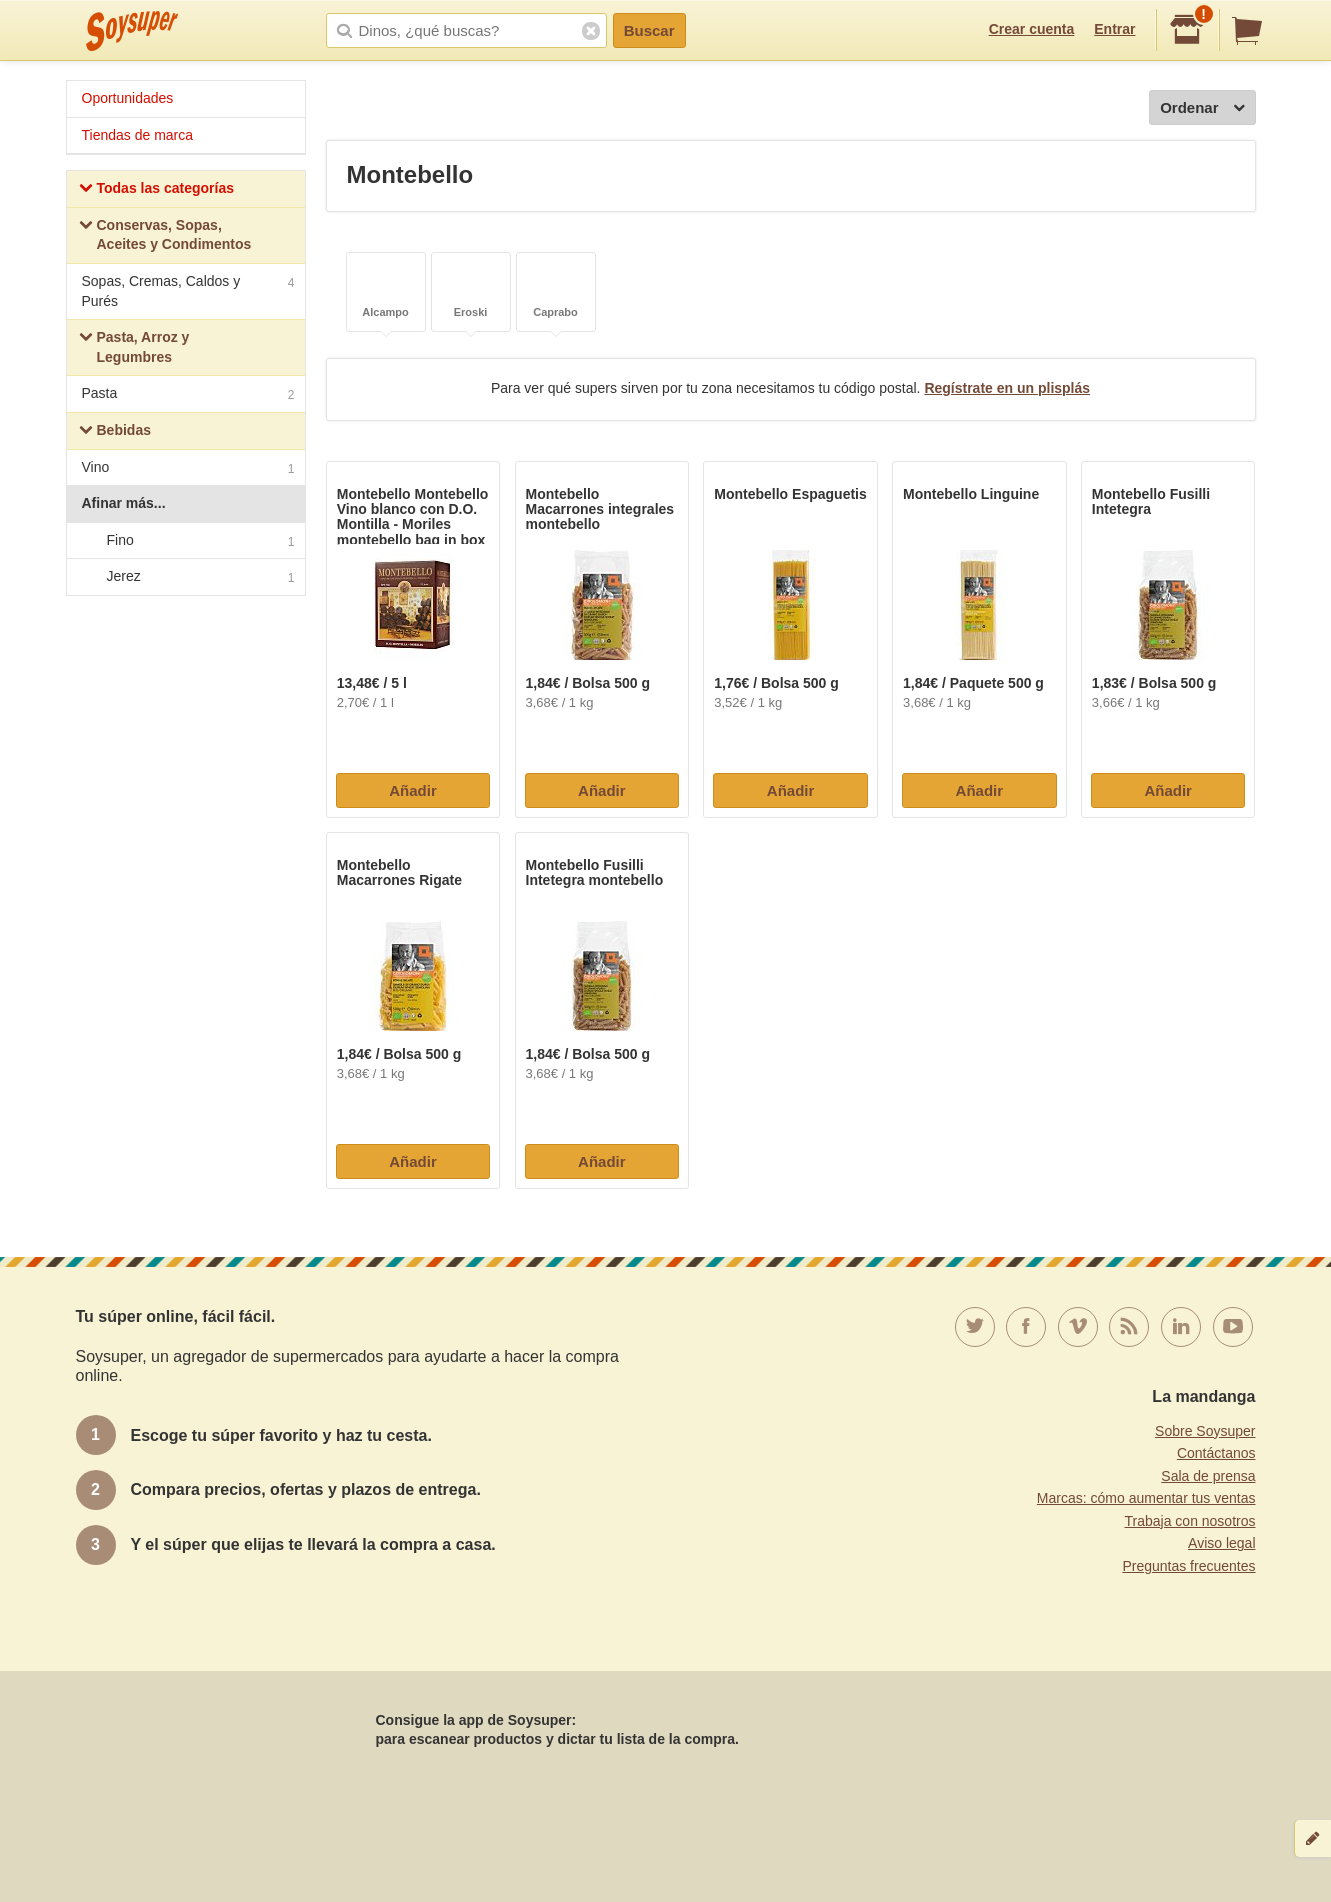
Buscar (649, 30)
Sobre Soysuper (1205, 1431)
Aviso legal (1221, 1543)
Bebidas (115, 432)
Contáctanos (1216, 1453)
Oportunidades (128, 98)
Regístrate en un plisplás (1007, 388)
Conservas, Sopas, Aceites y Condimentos (165, 235)
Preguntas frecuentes (1188, 1566)
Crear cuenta (1032, 29)
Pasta (188, 395)
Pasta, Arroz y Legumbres (134, 347)
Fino (185, 541)
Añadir (413, 790)
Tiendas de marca (138, 135)
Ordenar (1202, 108)
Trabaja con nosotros (1190, 1521)
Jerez (185, 578)
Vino (188, 469)
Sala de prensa (1208, 1476)
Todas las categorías (156, 190)
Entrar (1114, 29)
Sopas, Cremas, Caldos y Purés (188, 291)
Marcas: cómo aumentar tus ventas (1146, 1498)
